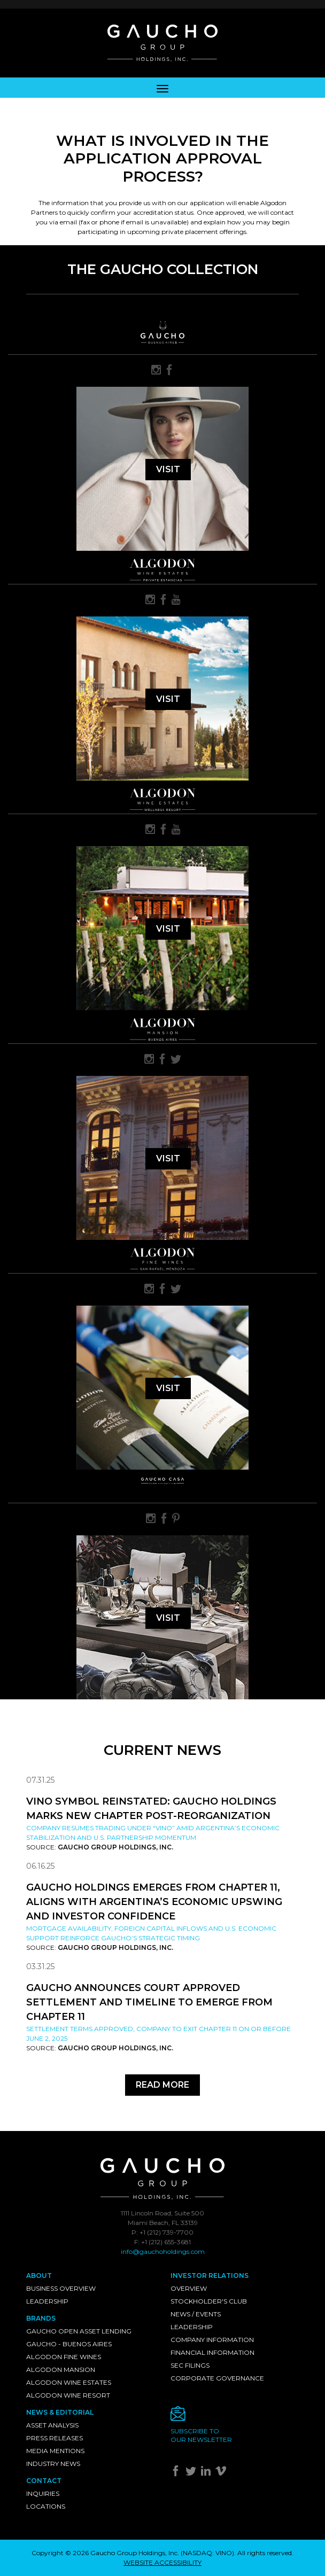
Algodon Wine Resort (68, 2395)
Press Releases (54, 2438)
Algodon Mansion (60, 2370)
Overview (189, 2288)
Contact (43, 2481)
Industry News (53, 2464)
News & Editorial (60, 2412)
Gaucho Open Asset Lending (78, 2331)
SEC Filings (190, 2365)
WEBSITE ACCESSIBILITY (162, 2562)
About (39, 2275)
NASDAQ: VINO (207, 2553)
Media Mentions (55, 2451)
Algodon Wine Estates (68, 2382)
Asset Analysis (52, 2425)
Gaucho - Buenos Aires (69, 2344)
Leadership (47, 2301)
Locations (45, 2506)
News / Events (196, 2314)
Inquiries (42, 2493)
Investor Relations (210, 2275)
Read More (162, 2085)
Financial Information (212, 2352)
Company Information (212, 2340)
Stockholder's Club (209, 2301)
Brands (41, 2318)
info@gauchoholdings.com (163, 2251)
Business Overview (61, 2288)
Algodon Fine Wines (63, 2357)
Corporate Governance (217, 2378)
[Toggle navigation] (162, 87)
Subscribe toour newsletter (201, 2435)
